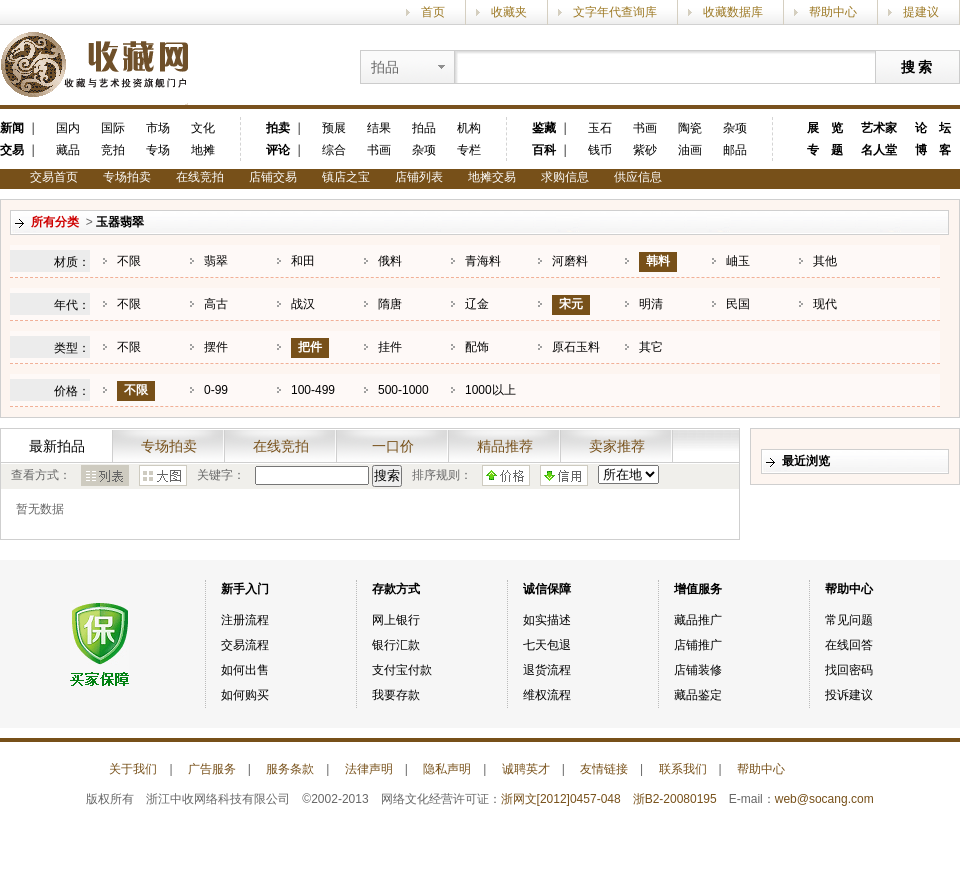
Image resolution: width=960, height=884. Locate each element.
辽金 (477, 304)
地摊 (203, 150)
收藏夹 (509, 12)
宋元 (571, 304)
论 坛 (933, 128)
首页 (433, 12)
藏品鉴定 (698, 695)
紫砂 (645, 150)
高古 (216, 304)
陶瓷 (690, 128)
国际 (113, 128)
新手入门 (245, 589)
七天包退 (547, 645)
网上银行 (396, 620)
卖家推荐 (617, 446)
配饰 (477, 347)
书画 (379, 150)
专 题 (825, 150)
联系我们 (683, 769)
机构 (469, 128)
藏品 (68, 150)
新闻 (12, 128)
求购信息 (565, 177)
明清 (651, 304)
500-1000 (403, 390)
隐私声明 (447, 769)
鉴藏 (544, 128)
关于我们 (133, 769)
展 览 (825, 128)
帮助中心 (833, 12)
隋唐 (390, 304)
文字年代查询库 (615, 12)
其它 (651, 347)
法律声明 (369, 769)
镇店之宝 (346, 177)
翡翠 (216, 261)
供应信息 (638, 177)
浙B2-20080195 (675, 799)
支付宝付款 (402, 670)
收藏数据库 (733, 12)
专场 (158, 150)
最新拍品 (57, 446)
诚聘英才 (526, 769)
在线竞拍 (200, 177)
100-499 (313, 390)
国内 (68, 128)
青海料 (483, 261)
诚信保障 (547, 589)
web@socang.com (824, 799)
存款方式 (396, 589)
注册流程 (245, 620)
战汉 (303, 304)
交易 (12, 150)
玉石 (600, 128)
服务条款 (290, 769)
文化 (203, 128)
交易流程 (245, 645)
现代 (825, 304)
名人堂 (879, 150)
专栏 (469, 150)
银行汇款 (396, 645)
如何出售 (245, 670)
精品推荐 (505, 446)
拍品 (424, 128)
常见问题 (849, 620)
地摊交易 (492, 177)
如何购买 (245, 695)
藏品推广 (698, 620)
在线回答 (849, 645)
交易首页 (54, 177)
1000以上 (490, 390)
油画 (690, 150)
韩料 (658, 261)
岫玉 (738, 261)
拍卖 (278, 128)
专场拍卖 (127, 177)
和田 (303, 261)
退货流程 (547, 670)
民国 (738, 304)
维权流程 (547, 695)
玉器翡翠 (120, 222)
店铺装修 (698, 670)
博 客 (933, 150)
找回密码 (849, 670)
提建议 (921, 12)
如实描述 (547, 620)
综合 (334, 150)
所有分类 (55, 222)
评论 (278, 150)
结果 (379, 128)
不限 (129, 261)
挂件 (390, 347)
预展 (334, 128)
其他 (825, 261)
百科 (544, 150)
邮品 (735, 150)
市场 (158, 128)
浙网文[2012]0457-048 (561, 799)
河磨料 (570, 261)
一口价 (393, 446)
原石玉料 (576, 347)
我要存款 (396, 695)
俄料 (390, 261)
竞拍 (113, 150)
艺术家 (879, 128)
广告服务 (212, 769)
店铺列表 (419, 177)
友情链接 (604, 769)
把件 (310, 347)
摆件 (216, 347)
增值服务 (698, 589)
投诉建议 (849, 695)
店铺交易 (273, 177)
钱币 (600, 150)
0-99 (216, 390)
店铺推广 (698, 645)
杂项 (424, 150)
